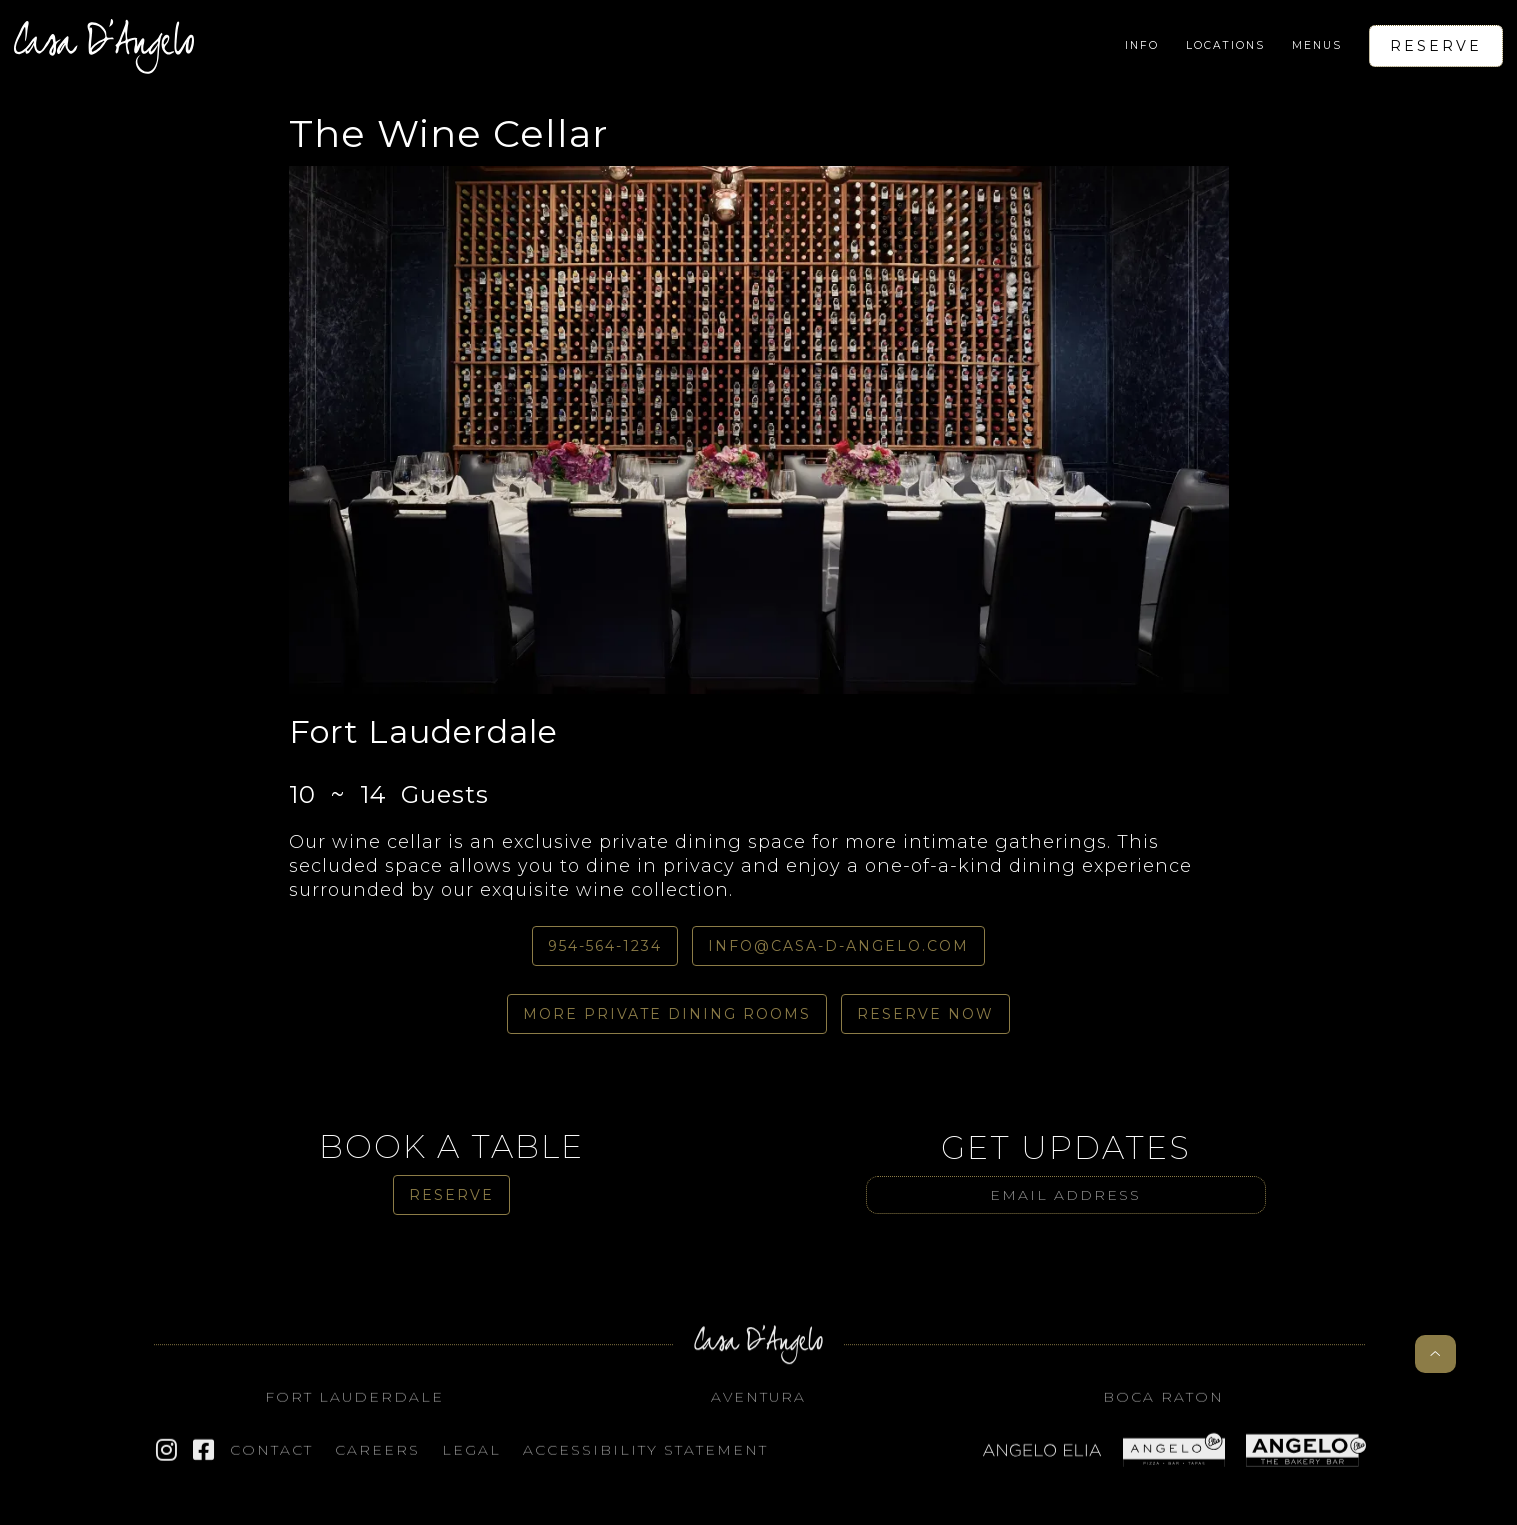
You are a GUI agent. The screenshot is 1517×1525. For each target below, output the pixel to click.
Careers (377, 1459)
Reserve (1436, 46)
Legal (471, 1459)
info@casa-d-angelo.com (838, 946)
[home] (104, 46)
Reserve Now (925, 1014)
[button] (1142, 46)
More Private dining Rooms (667, 1014)
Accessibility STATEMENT (645, 1459)
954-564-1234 (605, 946)
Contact (271, 1459)
